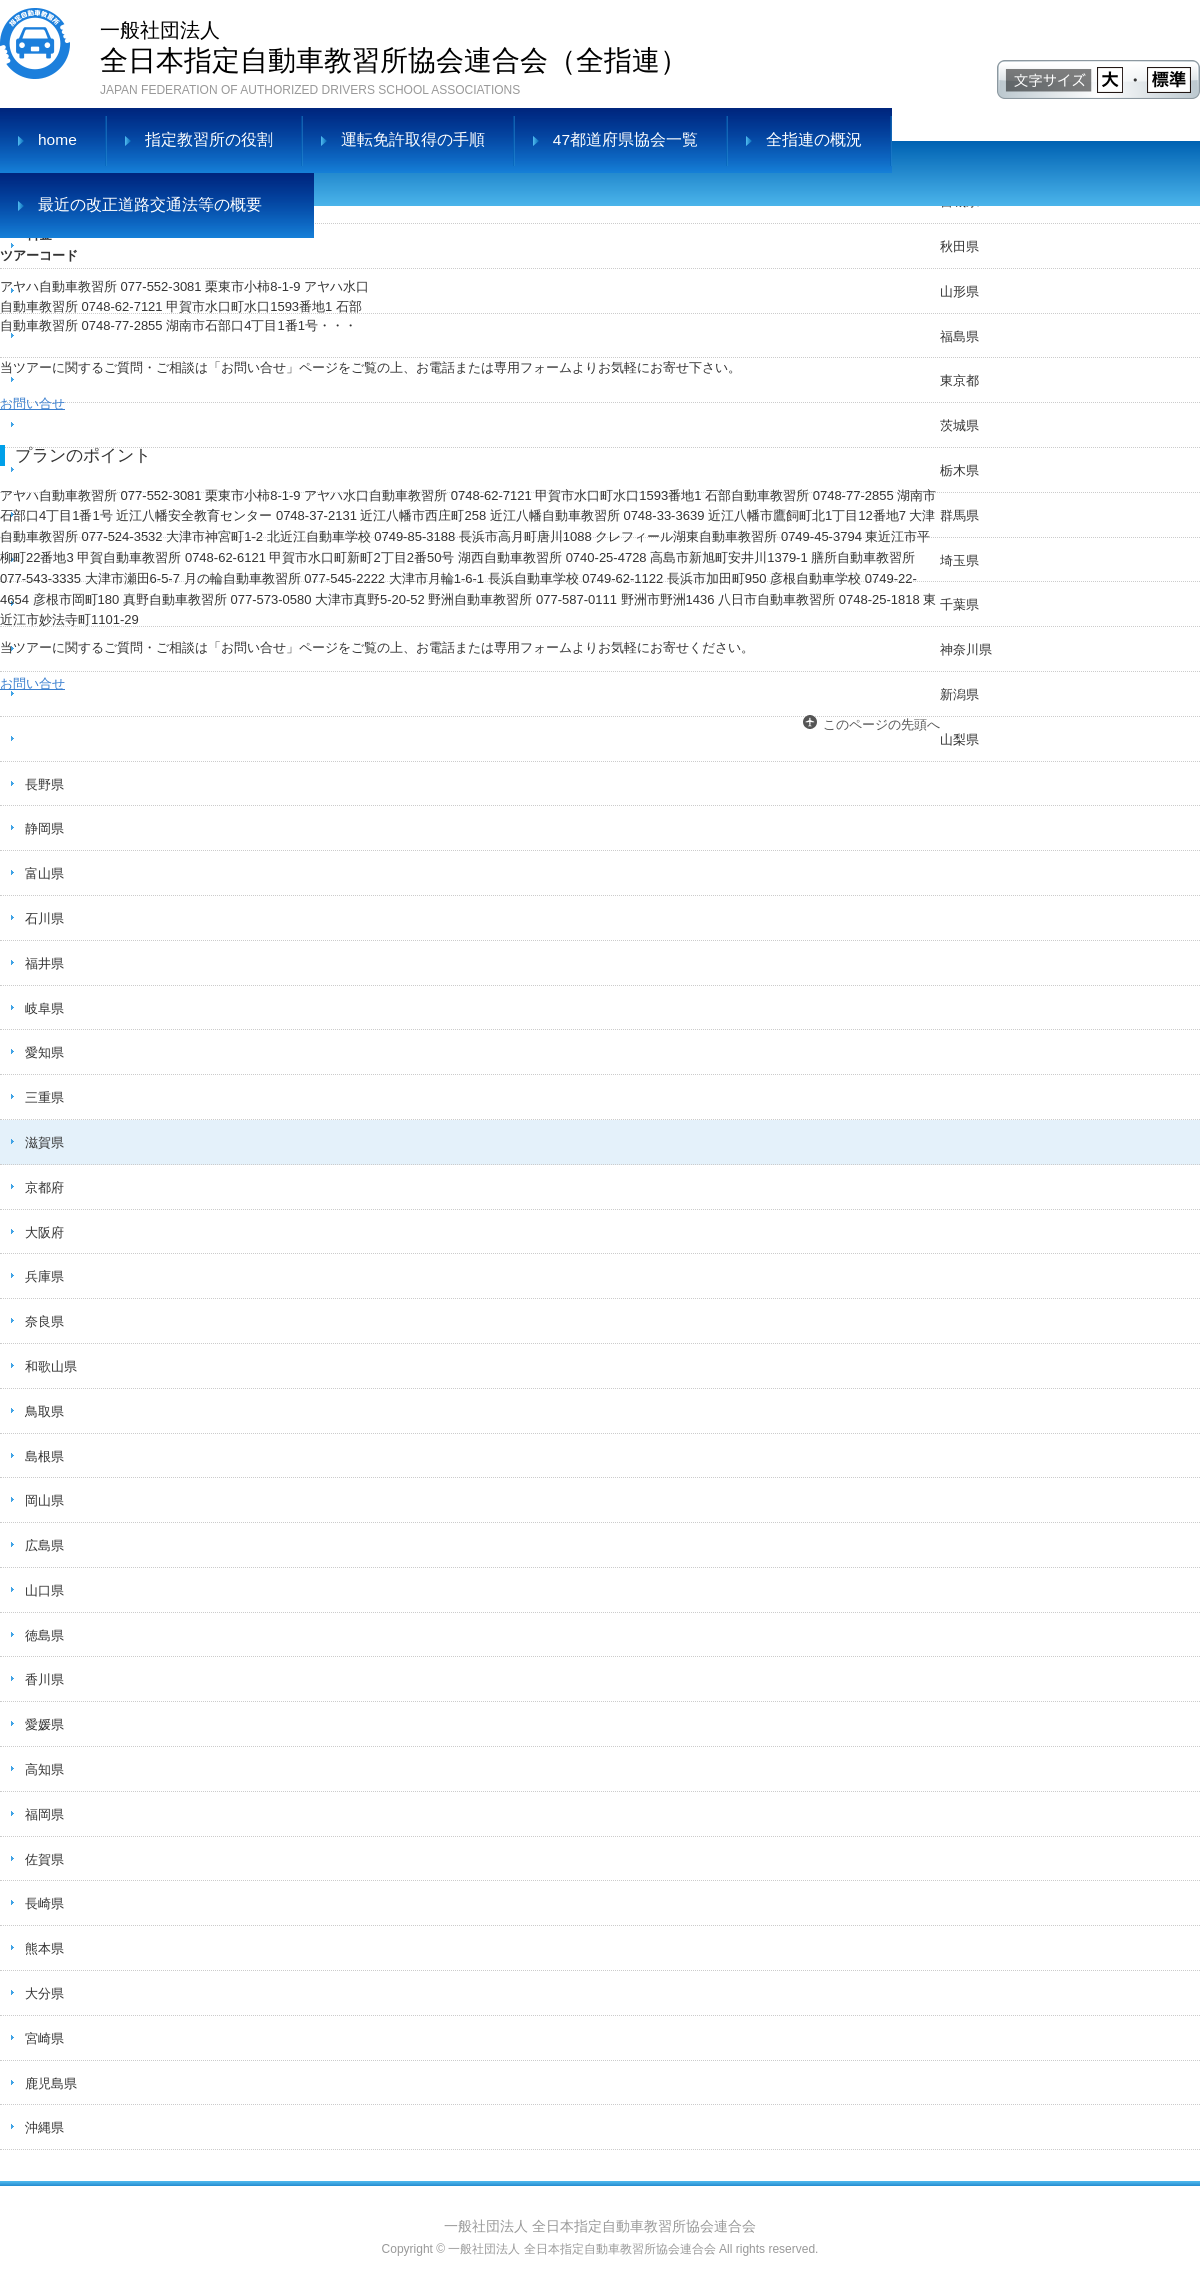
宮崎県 (44, 2038)
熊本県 (44, 1948)
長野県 (44, 784)
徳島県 (44, 1635)
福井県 (44, 963)
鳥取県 (44, 1411)
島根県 (44, 1456)
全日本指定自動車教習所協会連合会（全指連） (394, 45)
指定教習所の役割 (209, 139)
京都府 (44, 1187)
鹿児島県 (51, 2083)
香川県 (44, 1679)
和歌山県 (51, 1366)
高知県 (44, 1769)
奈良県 (44, 1321)
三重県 (44, 1097)
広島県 (44, 1545)
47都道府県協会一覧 (625, 139)
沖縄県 (44, 2127)
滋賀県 (44, 1142)
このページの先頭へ (881, 724)
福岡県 (44, 1814)
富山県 (44, 873)
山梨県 (959, 739)
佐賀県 (44, 1859)
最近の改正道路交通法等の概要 (150, 204)
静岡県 (44, 828)
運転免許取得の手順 (413, 139)
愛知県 (44, 1052)
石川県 (44, 918)
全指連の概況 (814, 139)
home (57, 139)
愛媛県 (44, 1724)
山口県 (44, 1590)
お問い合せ (32, 403)
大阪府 (44, 1232)
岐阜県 (44, 1008)
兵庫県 (44, 1276)
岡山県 (44, 1500)
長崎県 (44, 1903)
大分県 (44, 1993)
